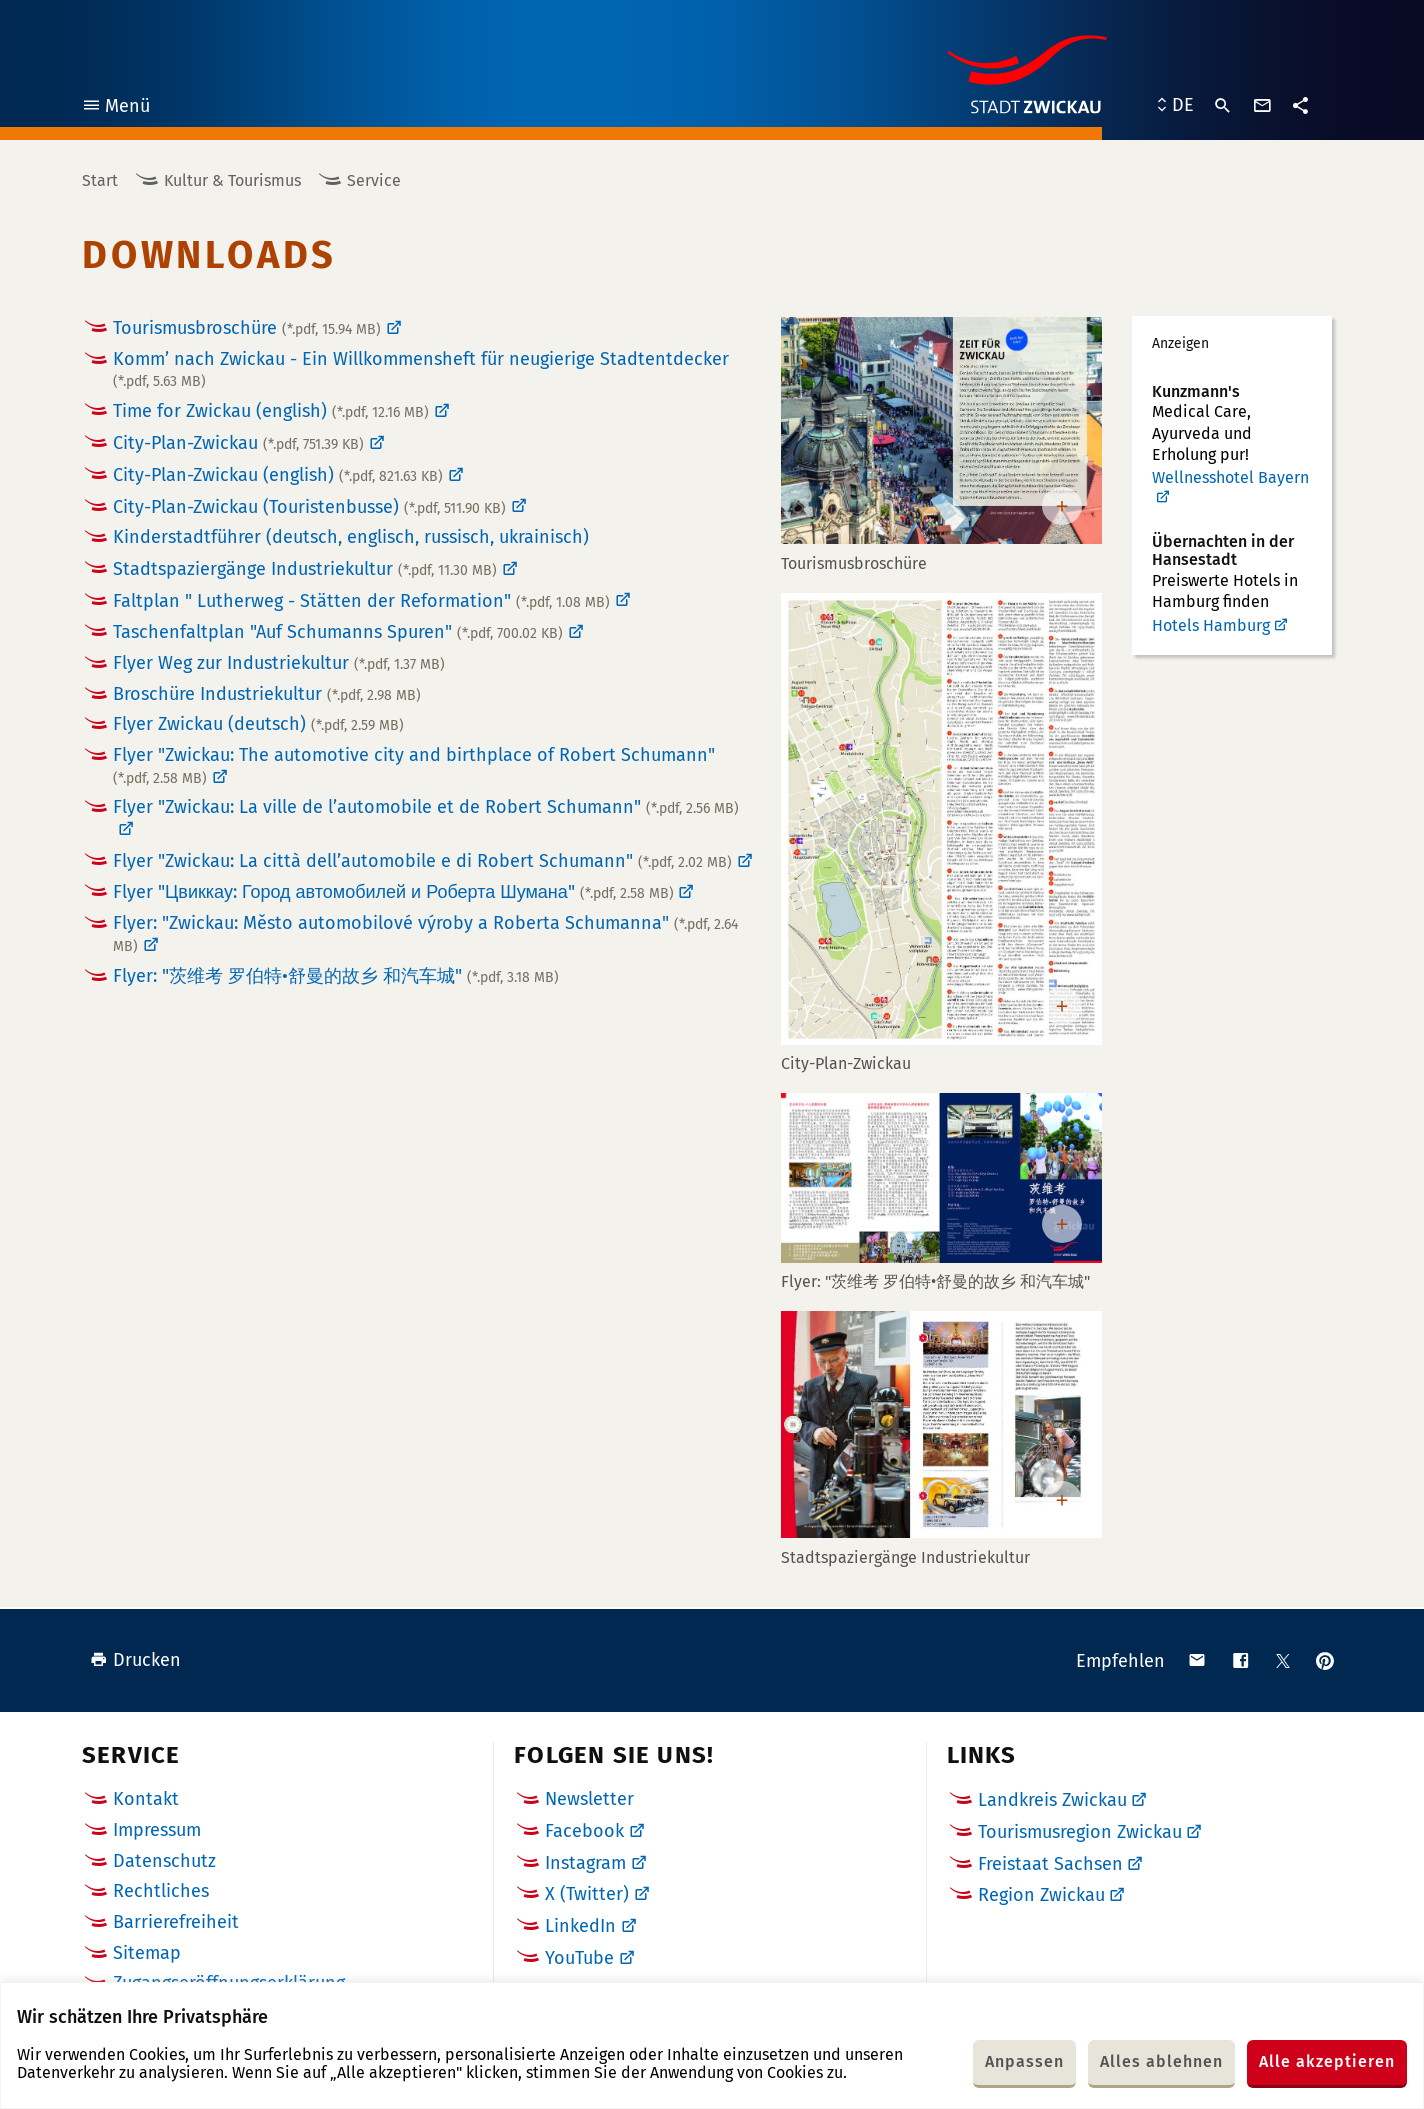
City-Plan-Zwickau (238, 443)
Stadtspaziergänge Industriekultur (305, 569)
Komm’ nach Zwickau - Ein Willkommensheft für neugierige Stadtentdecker (421, 369)
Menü (115, 108)
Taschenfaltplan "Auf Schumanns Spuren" (338, 632)
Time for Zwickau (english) (271, 411)
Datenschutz (164, 1861)
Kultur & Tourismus (232, 180)
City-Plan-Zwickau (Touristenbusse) (309, 507)
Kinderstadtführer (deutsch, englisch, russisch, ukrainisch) (351, 537)
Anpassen (1024, 2061)
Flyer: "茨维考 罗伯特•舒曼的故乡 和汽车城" (336, 976)
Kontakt (146, 1799)
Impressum (157, 1830)
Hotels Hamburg (1211, 625)
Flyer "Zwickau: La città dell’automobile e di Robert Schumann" (422, 861)
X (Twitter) (587, 1894)
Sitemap (147, 1953)
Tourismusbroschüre (247, 328)
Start (100, 180)
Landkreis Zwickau (1052, 1800)
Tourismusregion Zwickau (1080, 1832)
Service (374, 180)
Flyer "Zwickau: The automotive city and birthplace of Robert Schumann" (414, 765)
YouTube (579, 1958)
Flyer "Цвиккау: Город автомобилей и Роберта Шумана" (393, 892)
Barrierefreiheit (176, 1922)
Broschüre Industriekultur (267, 694)
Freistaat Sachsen (1050, 1864)
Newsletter (589, 1799)
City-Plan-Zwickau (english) (278, 475)
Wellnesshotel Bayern (1230, 478)
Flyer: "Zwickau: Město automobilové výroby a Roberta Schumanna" (425, 933)
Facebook (584, 1831)
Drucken (135, 1660)
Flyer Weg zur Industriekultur (279, 663)
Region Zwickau (1041, 1895)
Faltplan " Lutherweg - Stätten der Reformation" (361, 601)
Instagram (585, 1863)
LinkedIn (580, 1926)
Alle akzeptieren (1327, 2061)
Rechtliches (161, 1891)
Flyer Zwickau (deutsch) (258, 724)
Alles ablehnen (1161, 2061)
